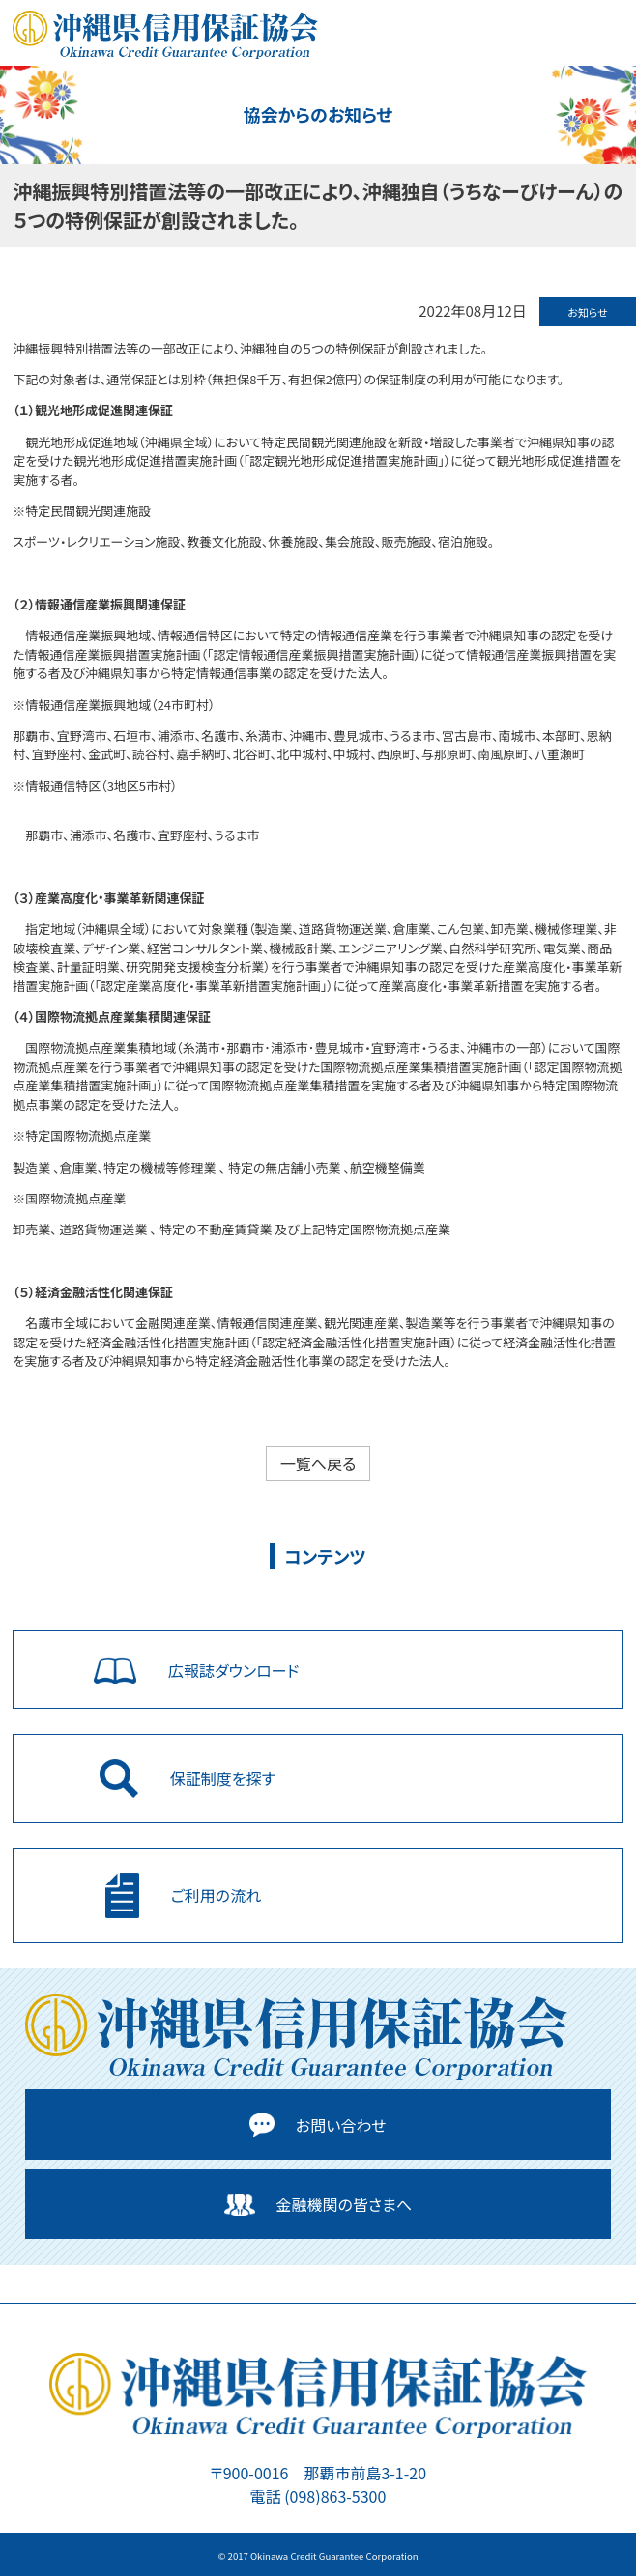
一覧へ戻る (318, 1463)
